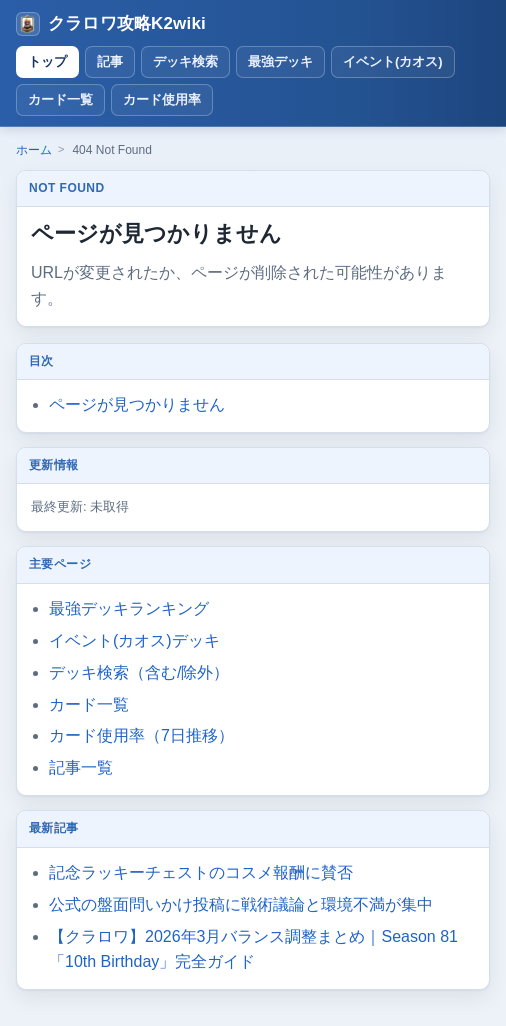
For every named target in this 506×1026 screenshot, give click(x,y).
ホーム (34, 150)
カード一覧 (60, 99)
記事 (110, 61)
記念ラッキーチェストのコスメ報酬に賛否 (201, 872)
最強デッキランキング (129, 608)
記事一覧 (81, 767)
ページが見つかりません (137, 404)
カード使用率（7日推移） (141, 735)
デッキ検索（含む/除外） (139, 672)
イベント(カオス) (393, 61)
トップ (47, 61)
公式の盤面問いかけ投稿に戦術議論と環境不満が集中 (241, 904)
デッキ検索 (185, 61)
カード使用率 (162, 99)
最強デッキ (280, 61)
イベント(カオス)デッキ (134, 640)
